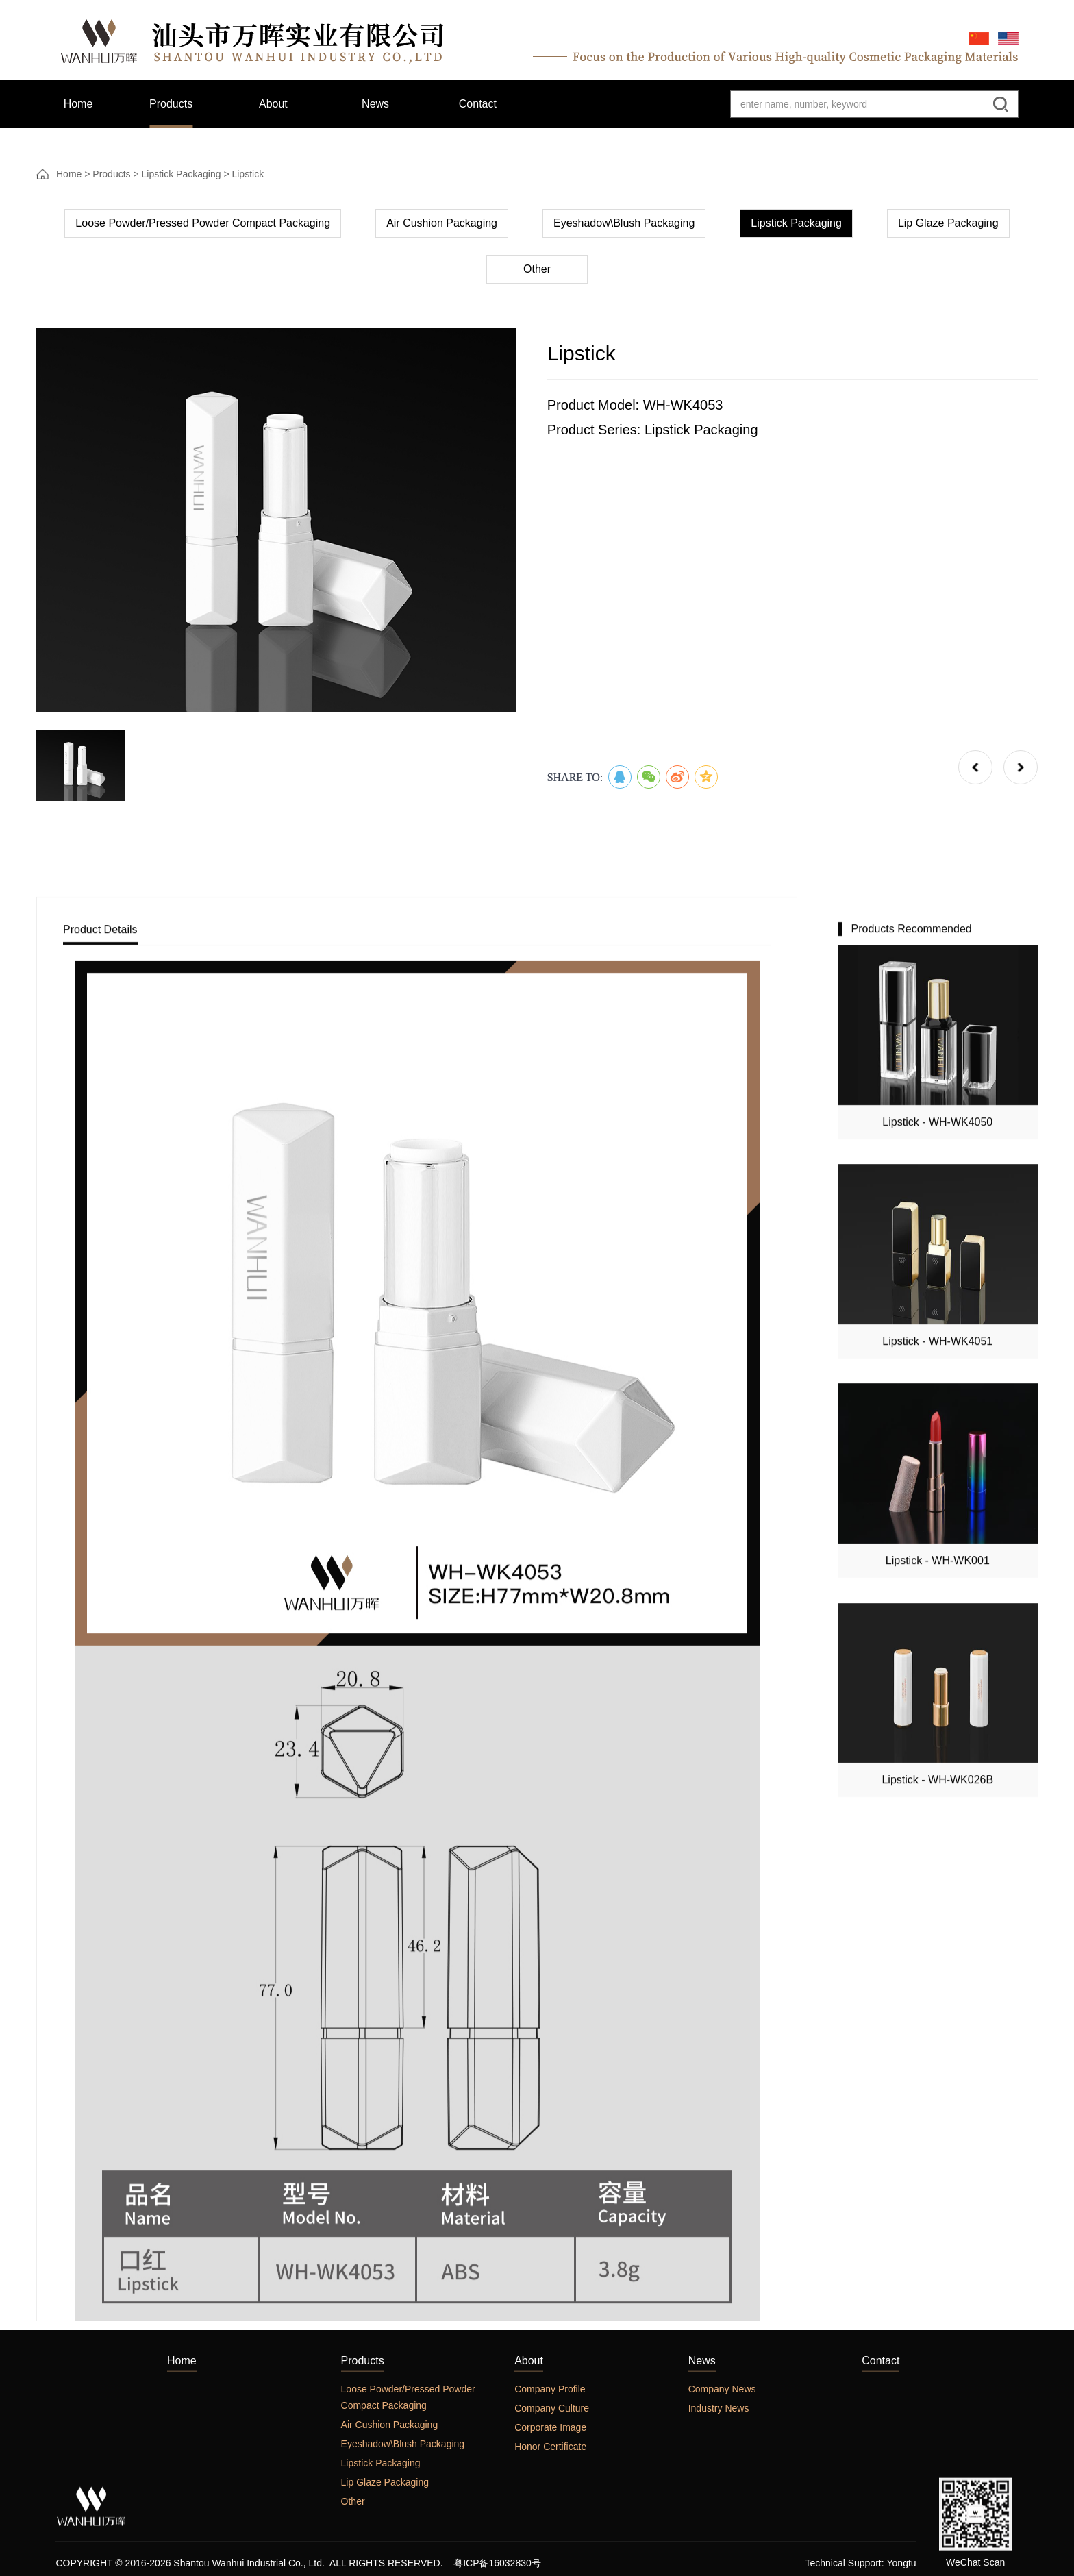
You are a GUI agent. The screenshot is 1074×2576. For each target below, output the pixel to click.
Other (537, 277)
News (702, 2549)
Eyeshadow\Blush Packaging (624, 231)
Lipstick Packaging (181, 176)
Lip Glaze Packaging (948, 231)
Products (111, 176)
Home (69, 176)
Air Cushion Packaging (441, 231)
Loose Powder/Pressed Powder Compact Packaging (202, 231)
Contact (880, 2549)
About (528, 2549)
